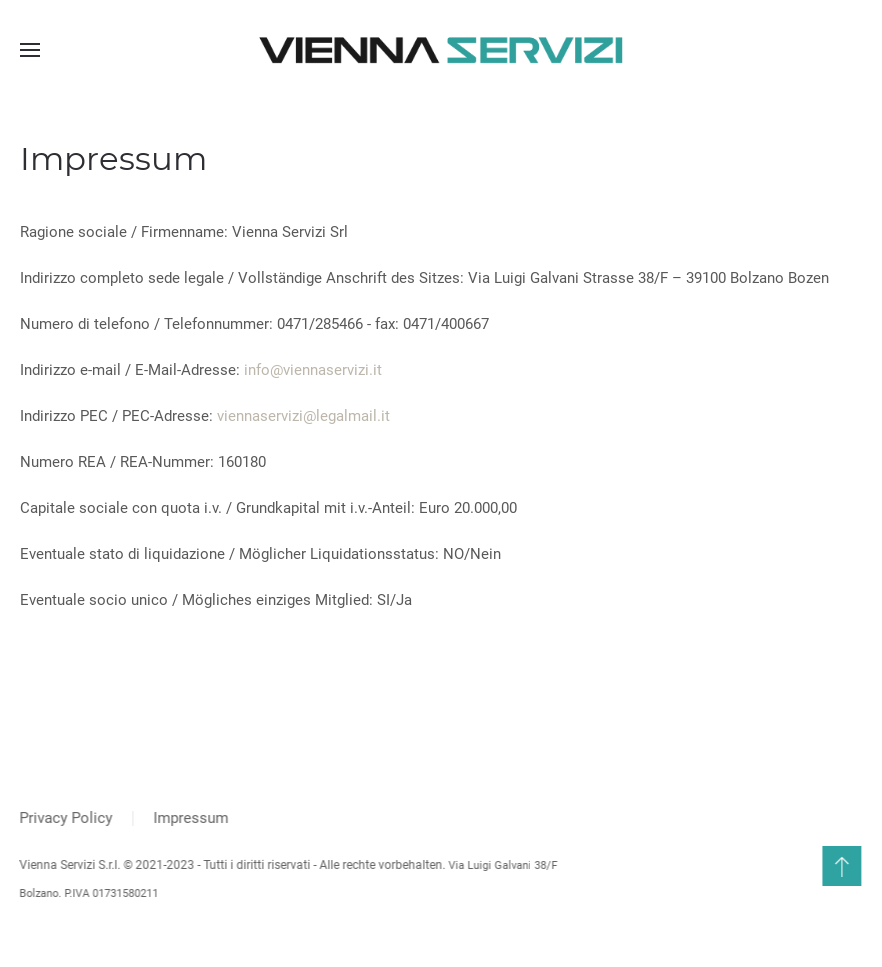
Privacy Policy (64, 818)
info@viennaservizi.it (313, 370)
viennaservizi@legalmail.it (303, 416)
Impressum (189, 818)
